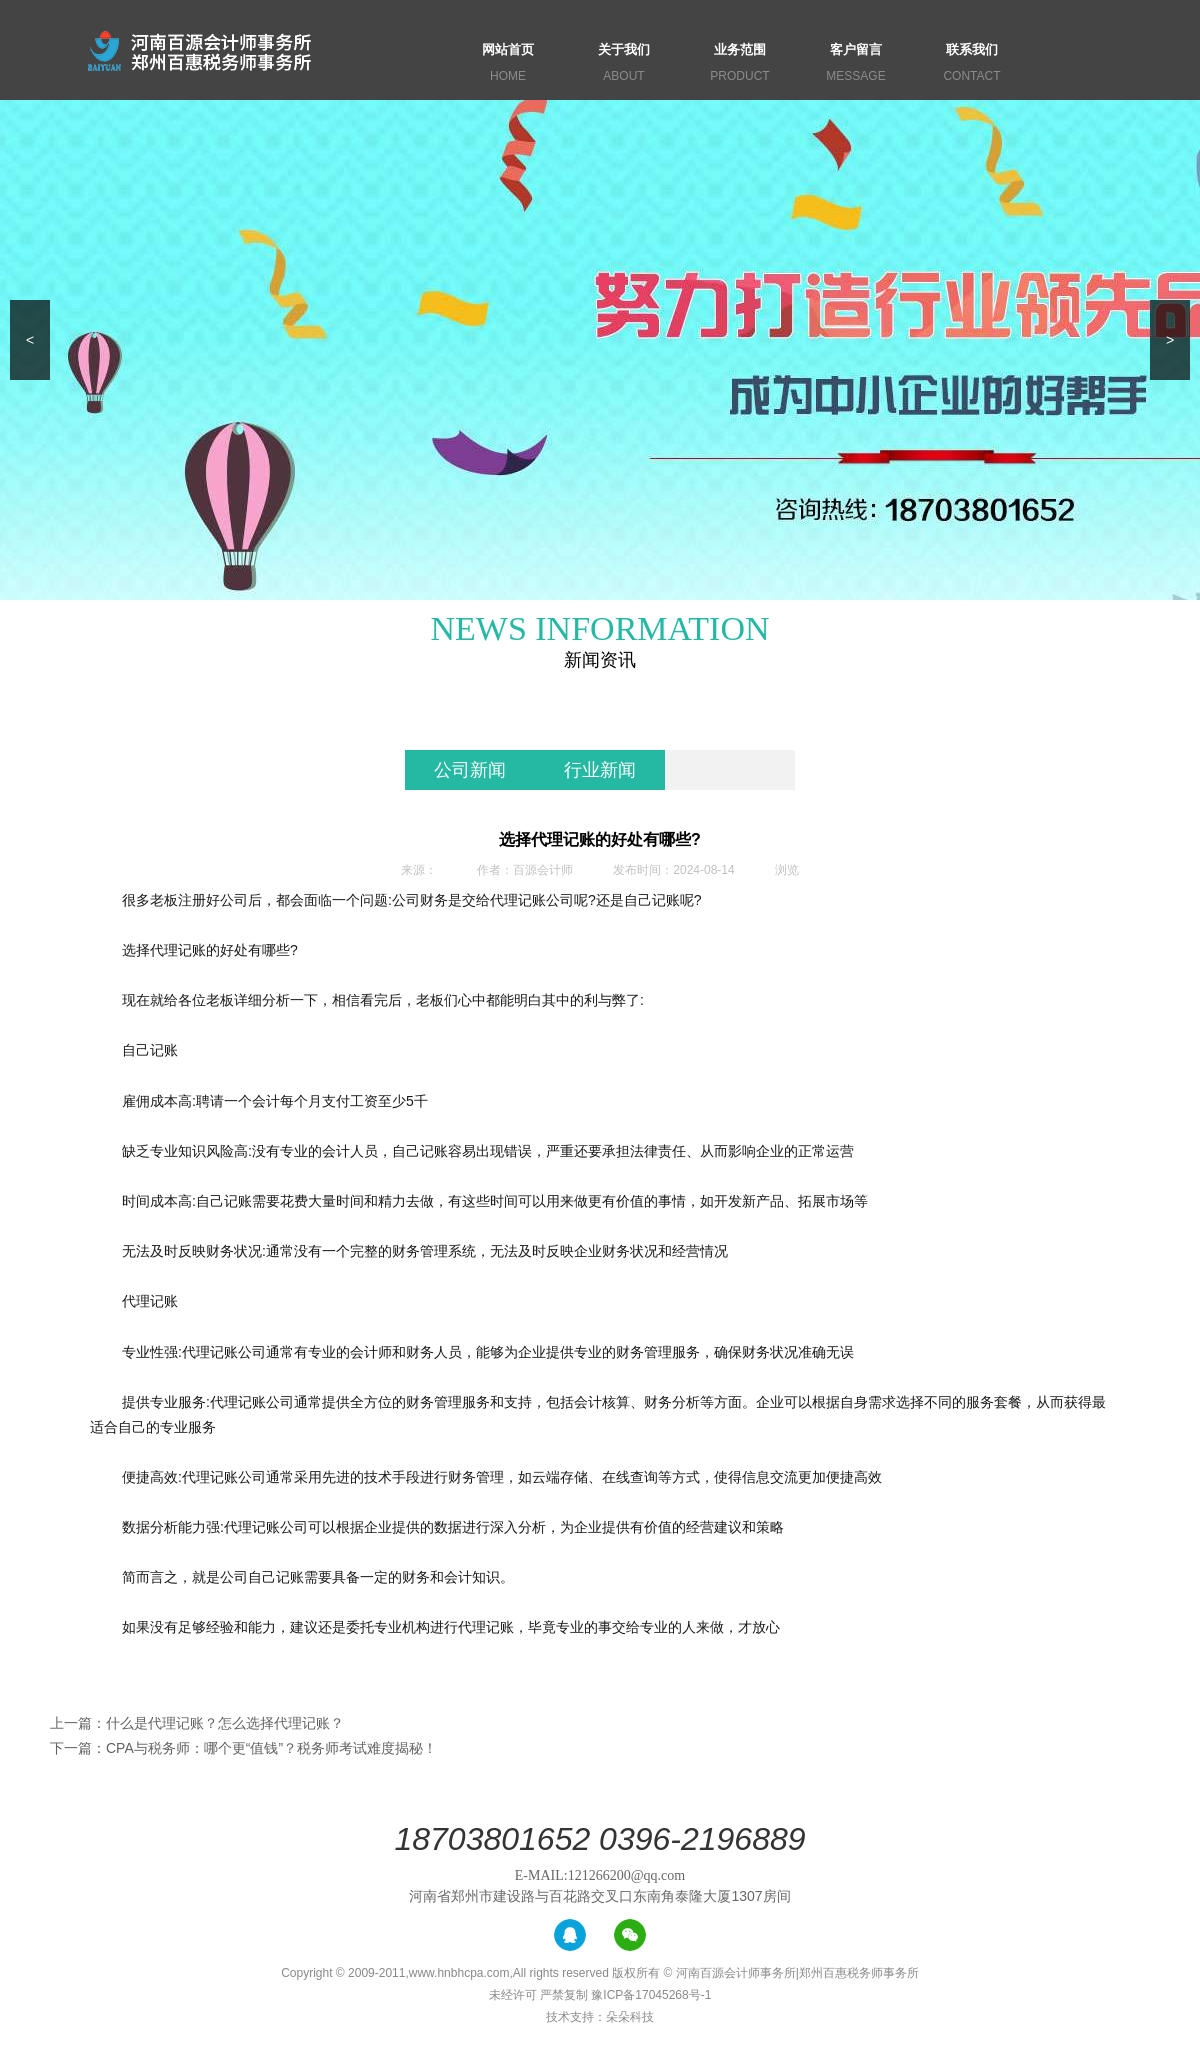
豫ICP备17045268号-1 (651, 1995)
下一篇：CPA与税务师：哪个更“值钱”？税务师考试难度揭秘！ (243, 1748)
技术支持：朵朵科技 (600, 2017)
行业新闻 (600, 770)
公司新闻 (470, 770)
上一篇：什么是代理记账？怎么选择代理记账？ (197, 1723)
